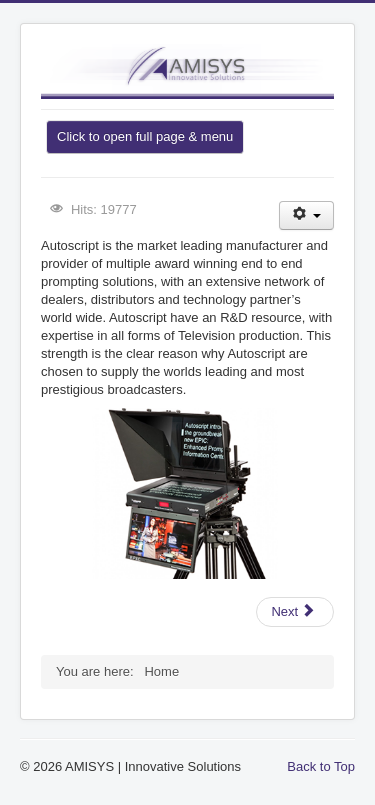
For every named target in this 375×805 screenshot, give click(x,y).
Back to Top (321, 766)
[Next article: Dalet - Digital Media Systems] (295, 612)
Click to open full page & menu (145, 136)
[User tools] (306, 215)
